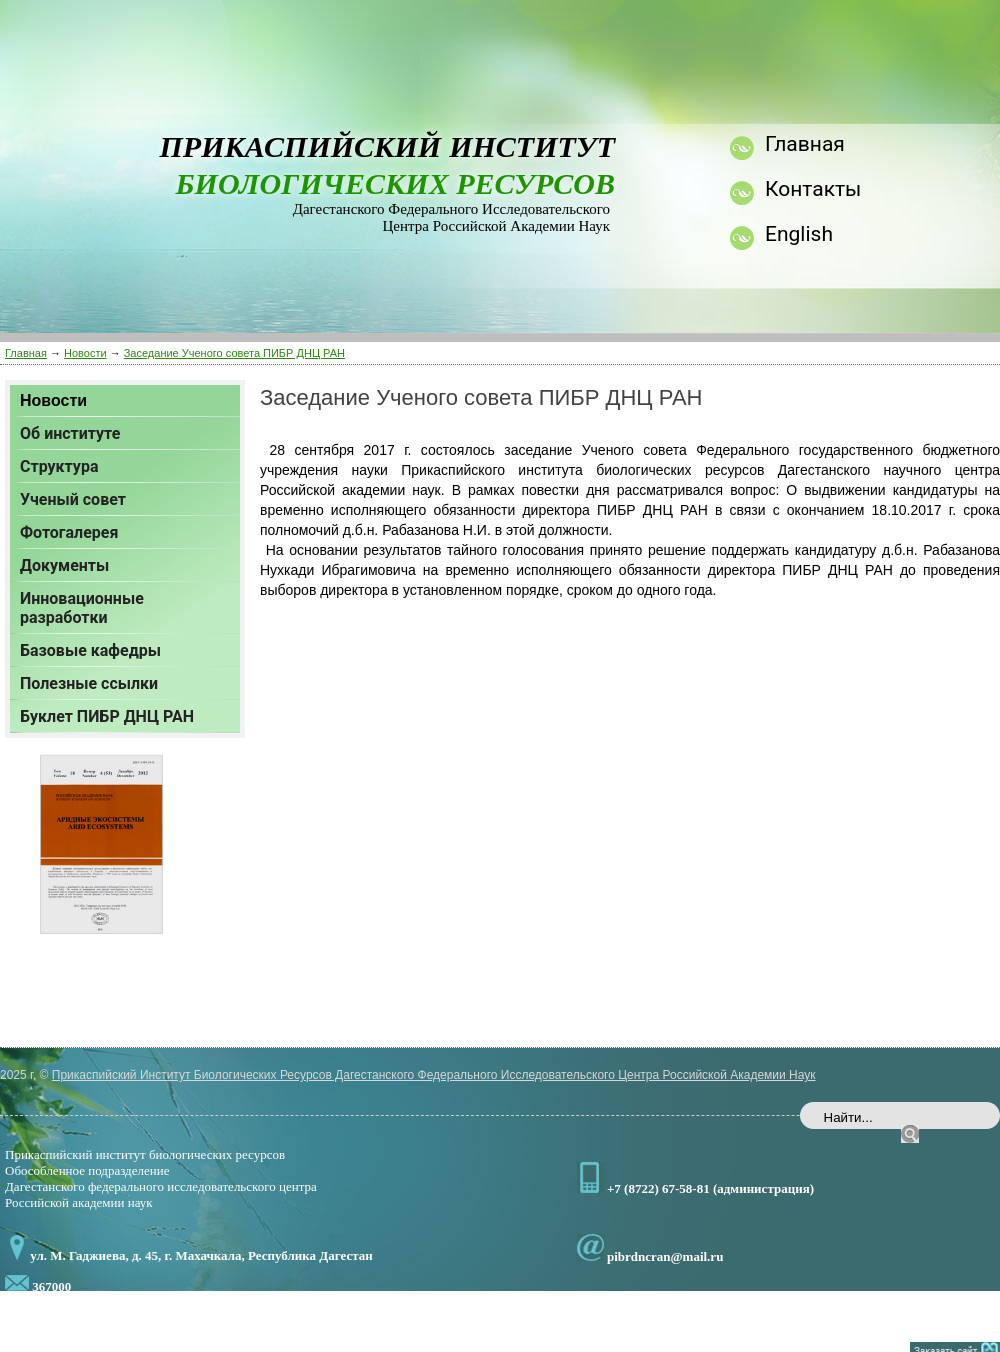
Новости (85, 353)
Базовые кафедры (90, 650)
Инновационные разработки (82, 608)
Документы (64, 565)
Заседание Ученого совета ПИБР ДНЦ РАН (234, 353)
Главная (26, 353)
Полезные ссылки (89, 683)
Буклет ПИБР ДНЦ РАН (107, 716)
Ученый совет (73, 499)
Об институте (70, 433)
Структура (59, 466)
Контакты (813, 189)
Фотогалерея (69, 532)
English (799, 234)
